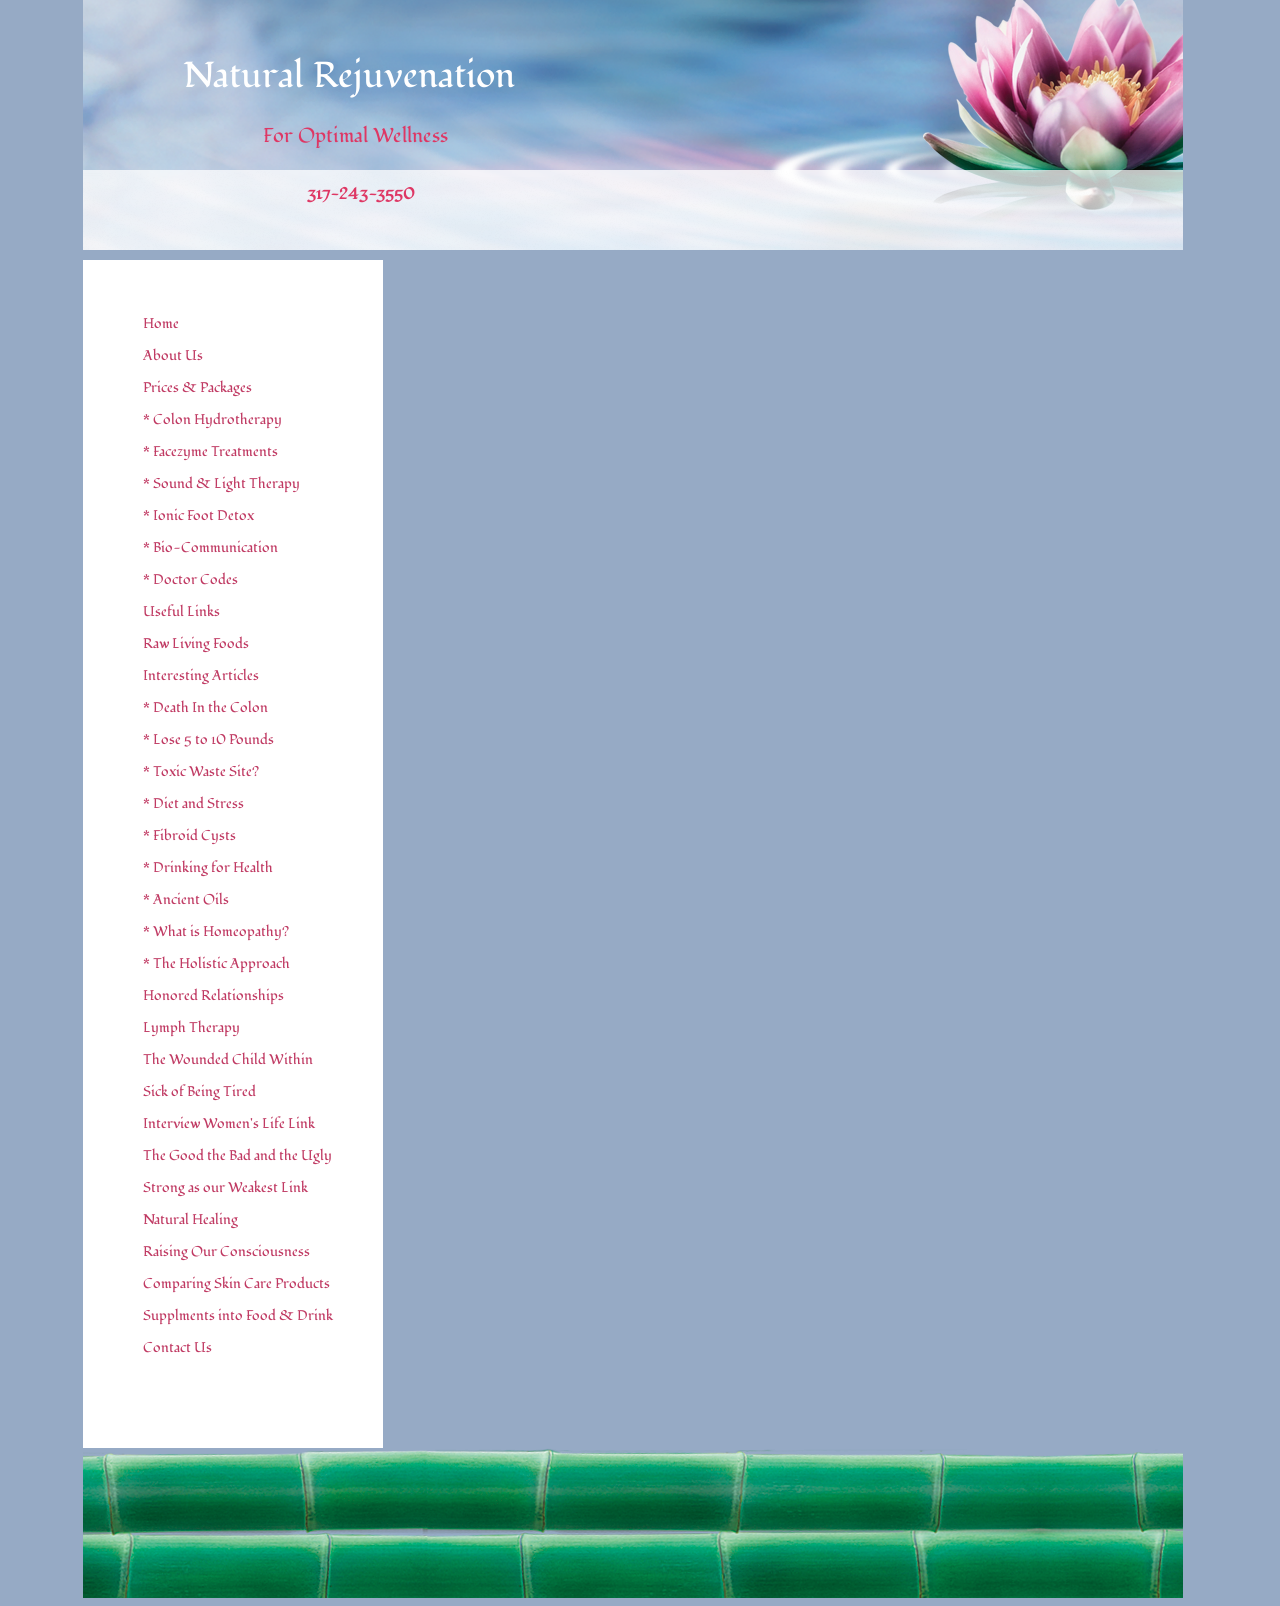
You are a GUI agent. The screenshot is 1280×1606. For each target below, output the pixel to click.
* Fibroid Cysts (189, 835)
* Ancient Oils (186, 899)
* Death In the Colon (205, 707)
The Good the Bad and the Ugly (237, 1155)
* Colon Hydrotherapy (212, 419)
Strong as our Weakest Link (225, 1187)
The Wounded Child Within (228, 1059)
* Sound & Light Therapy (221, 483)
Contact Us (177, 1347)
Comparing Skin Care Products (236, 1283)
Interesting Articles (201, 675)
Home (161, 323)
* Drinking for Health (208, 867)
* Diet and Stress (193, 803)
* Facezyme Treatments (210, 451)
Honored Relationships (213, 995)
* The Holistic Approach (216, 963)
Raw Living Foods (196, 643)
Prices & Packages (197, 387)
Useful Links (181, 611)
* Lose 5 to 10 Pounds (208, 739)
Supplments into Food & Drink (238, 1315)
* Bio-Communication (210, 547)
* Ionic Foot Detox (198, 515)
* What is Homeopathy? (216, 931)
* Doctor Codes (190, 579)
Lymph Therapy (191, 1027)
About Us (173, 355)
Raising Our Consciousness (226, 1251)
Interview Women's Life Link (229, 1123)
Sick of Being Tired (199, 1091)
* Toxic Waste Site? (201, 771)
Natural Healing (190, 1219)
